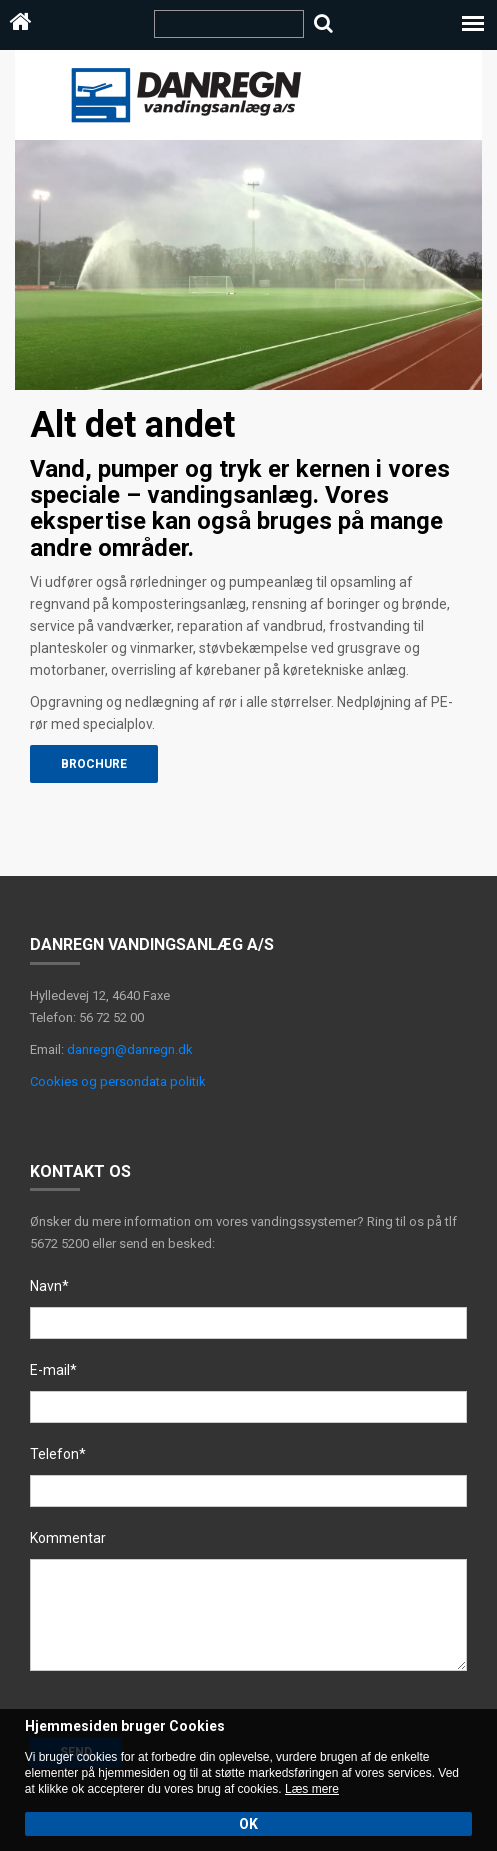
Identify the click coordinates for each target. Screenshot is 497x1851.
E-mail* (53, 1370)
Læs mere (312, 1789)
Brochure (94, 764)
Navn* (49, 1286)
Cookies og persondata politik (118, 1081)
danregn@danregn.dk (130, 1049)
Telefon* (58, 1454)
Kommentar (68, 1538)
